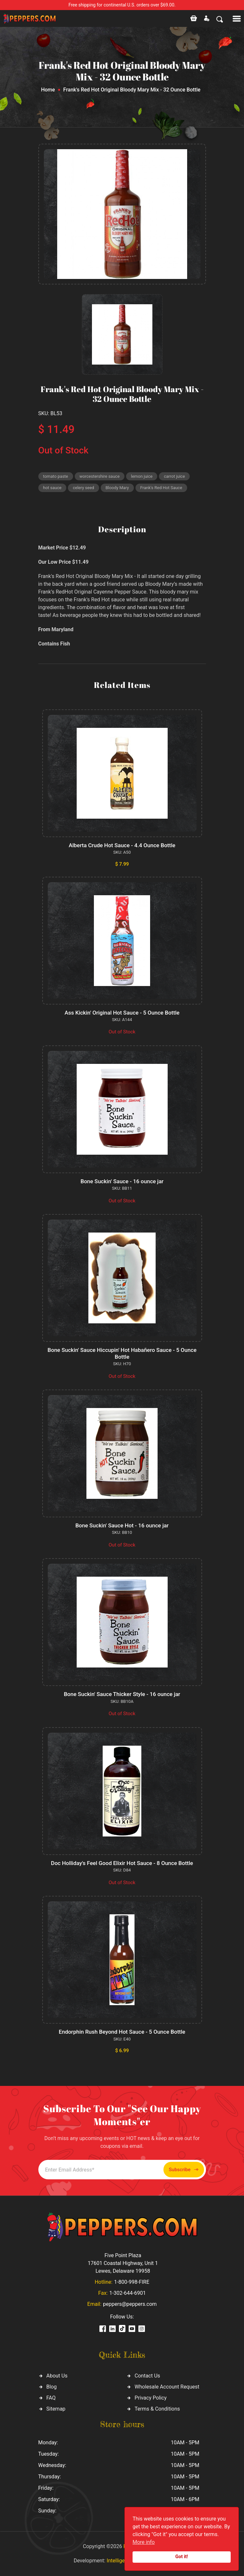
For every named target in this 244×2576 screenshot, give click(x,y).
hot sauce (52, 487)
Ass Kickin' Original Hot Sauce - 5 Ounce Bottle (122, 1012)
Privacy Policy (151, 2398)
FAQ (51, 2398)
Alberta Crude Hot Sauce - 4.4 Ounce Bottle (122, 845)
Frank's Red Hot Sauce (161, 487)
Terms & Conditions (157, 2409)
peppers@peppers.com (130, 2304)
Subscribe (184, 2169)
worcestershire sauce (100, 476)
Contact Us (147, 2376)
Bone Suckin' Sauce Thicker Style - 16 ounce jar (122, 1694)
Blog (51, 2387)
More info (144, 2542)
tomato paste (55, 476)
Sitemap (56, 2409)
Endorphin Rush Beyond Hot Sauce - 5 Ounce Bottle (122, 2031)
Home (48, 90)
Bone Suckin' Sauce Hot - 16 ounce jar (122, 1525)
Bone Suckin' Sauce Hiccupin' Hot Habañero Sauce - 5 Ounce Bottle (121, 1353)
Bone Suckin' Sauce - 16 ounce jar (122, 1181)
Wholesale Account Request (167, 2387)
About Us (57, 2376)
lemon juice (141, 476)
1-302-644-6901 (127, 2293)
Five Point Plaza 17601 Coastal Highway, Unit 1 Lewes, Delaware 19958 (123, 2263)
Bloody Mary (117, 487)
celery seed (83, 487)
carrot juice (174, 476)
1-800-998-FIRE (131, 2282)
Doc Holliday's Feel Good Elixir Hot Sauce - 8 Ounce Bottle (122, 1863)
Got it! (181, 2556)
